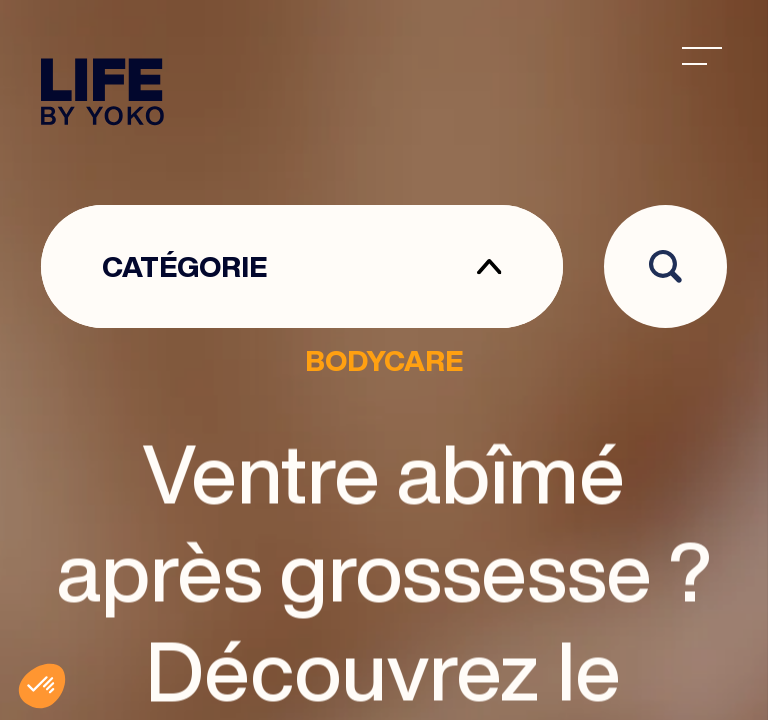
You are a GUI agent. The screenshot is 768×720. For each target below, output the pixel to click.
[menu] (702, 56)
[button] (42, 686)
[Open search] (665, 266)
